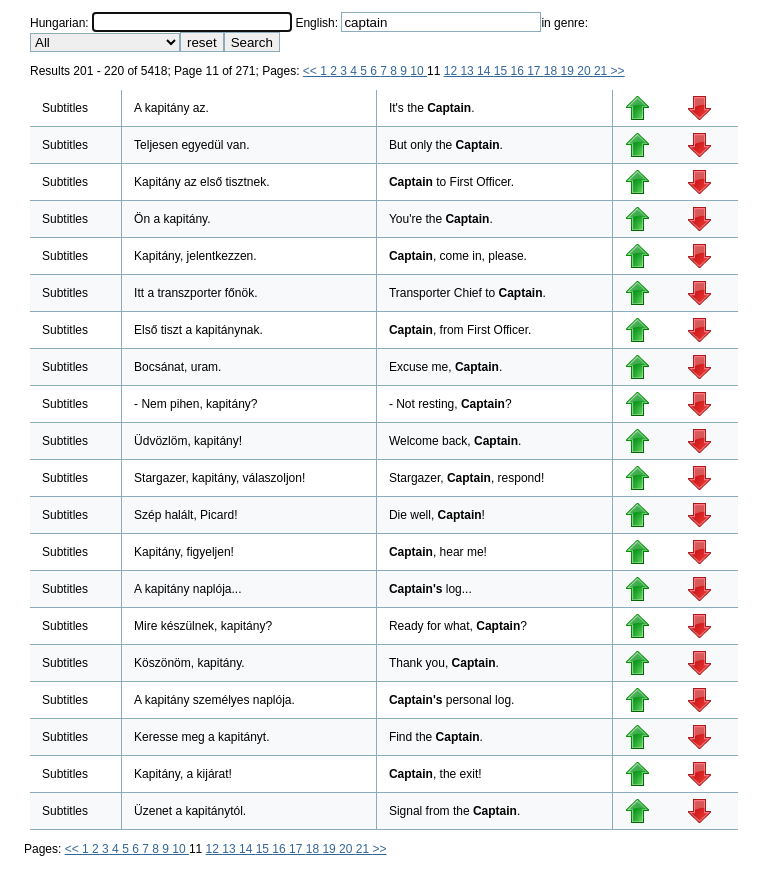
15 (502, 71)
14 (485, 71)
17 (535, 71)
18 (552, 71)
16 (518, 71)
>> (618, 71)
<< (311, 71)
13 (468, 71)
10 (418, 71)
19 (569, 71)
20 (585, 71)
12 (452, 71)
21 (602, 71)
